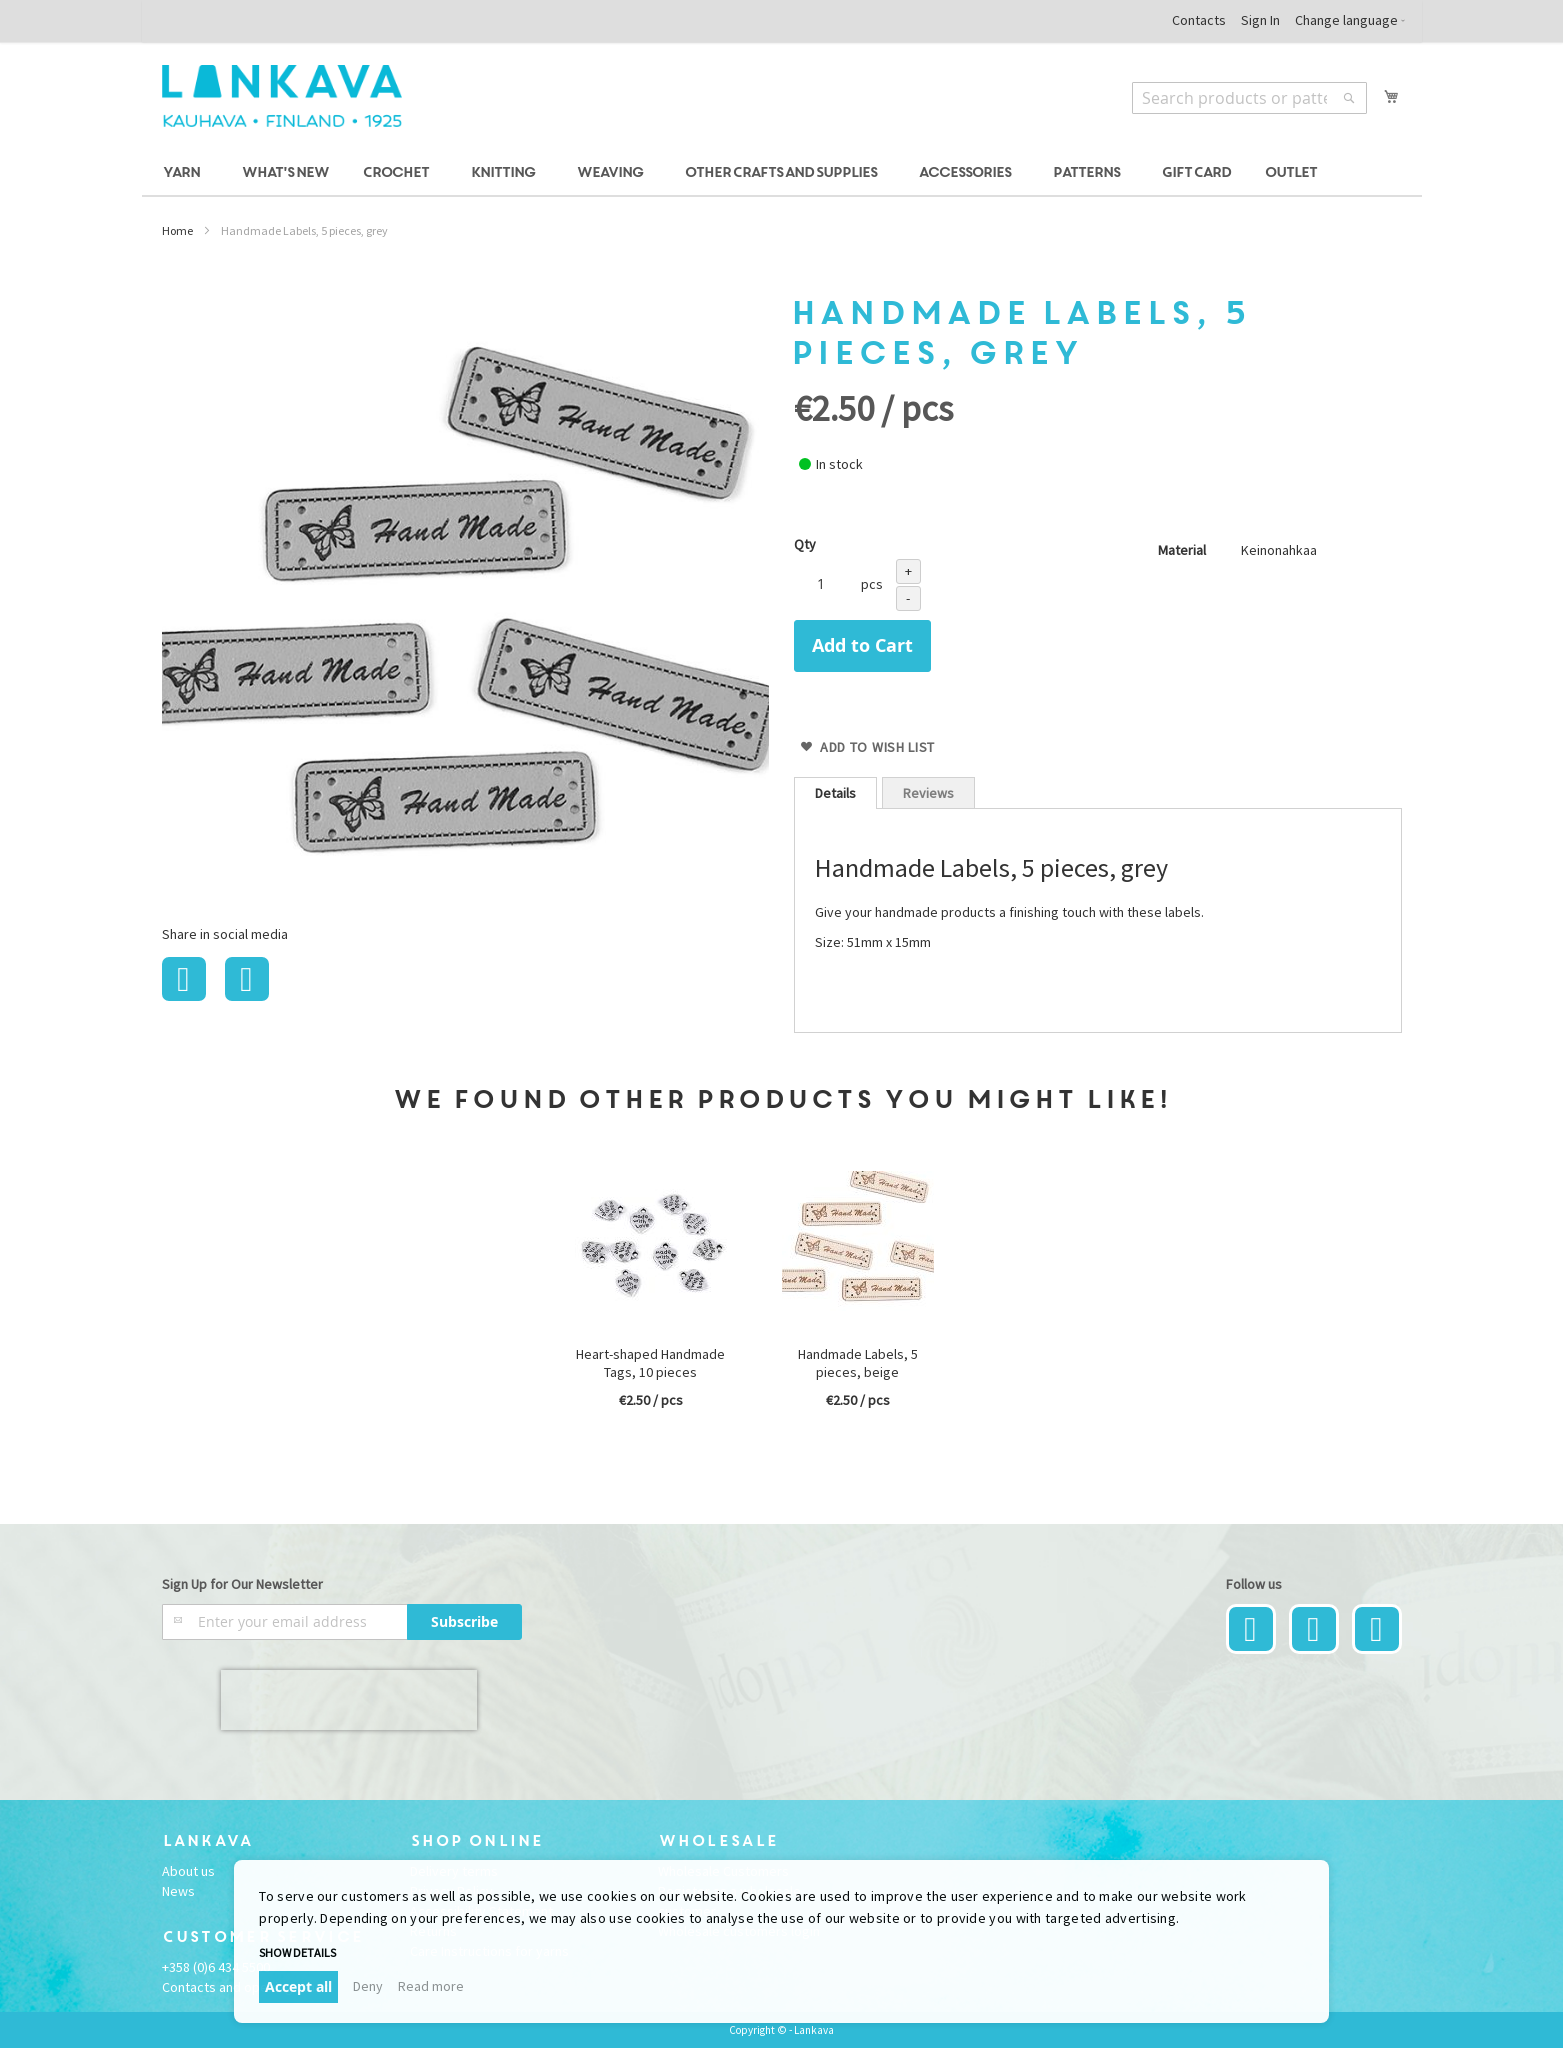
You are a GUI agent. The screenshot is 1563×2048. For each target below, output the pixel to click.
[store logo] (282, 96)
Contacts (1199, 20)
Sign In (1260, 20)
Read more (431, 1986)
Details (835, 793)
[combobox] (1249, 98)
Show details (297, 1952)
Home (177, 230)
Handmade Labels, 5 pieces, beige (858, 1363)
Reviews (928, 793)
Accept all (298, 1986)
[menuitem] (184, 173)
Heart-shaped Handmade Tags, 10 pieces (650, 1363)
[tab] (835, 793)
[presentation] (349, 1700)
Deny (368, 1986)
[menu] (782, 173)
